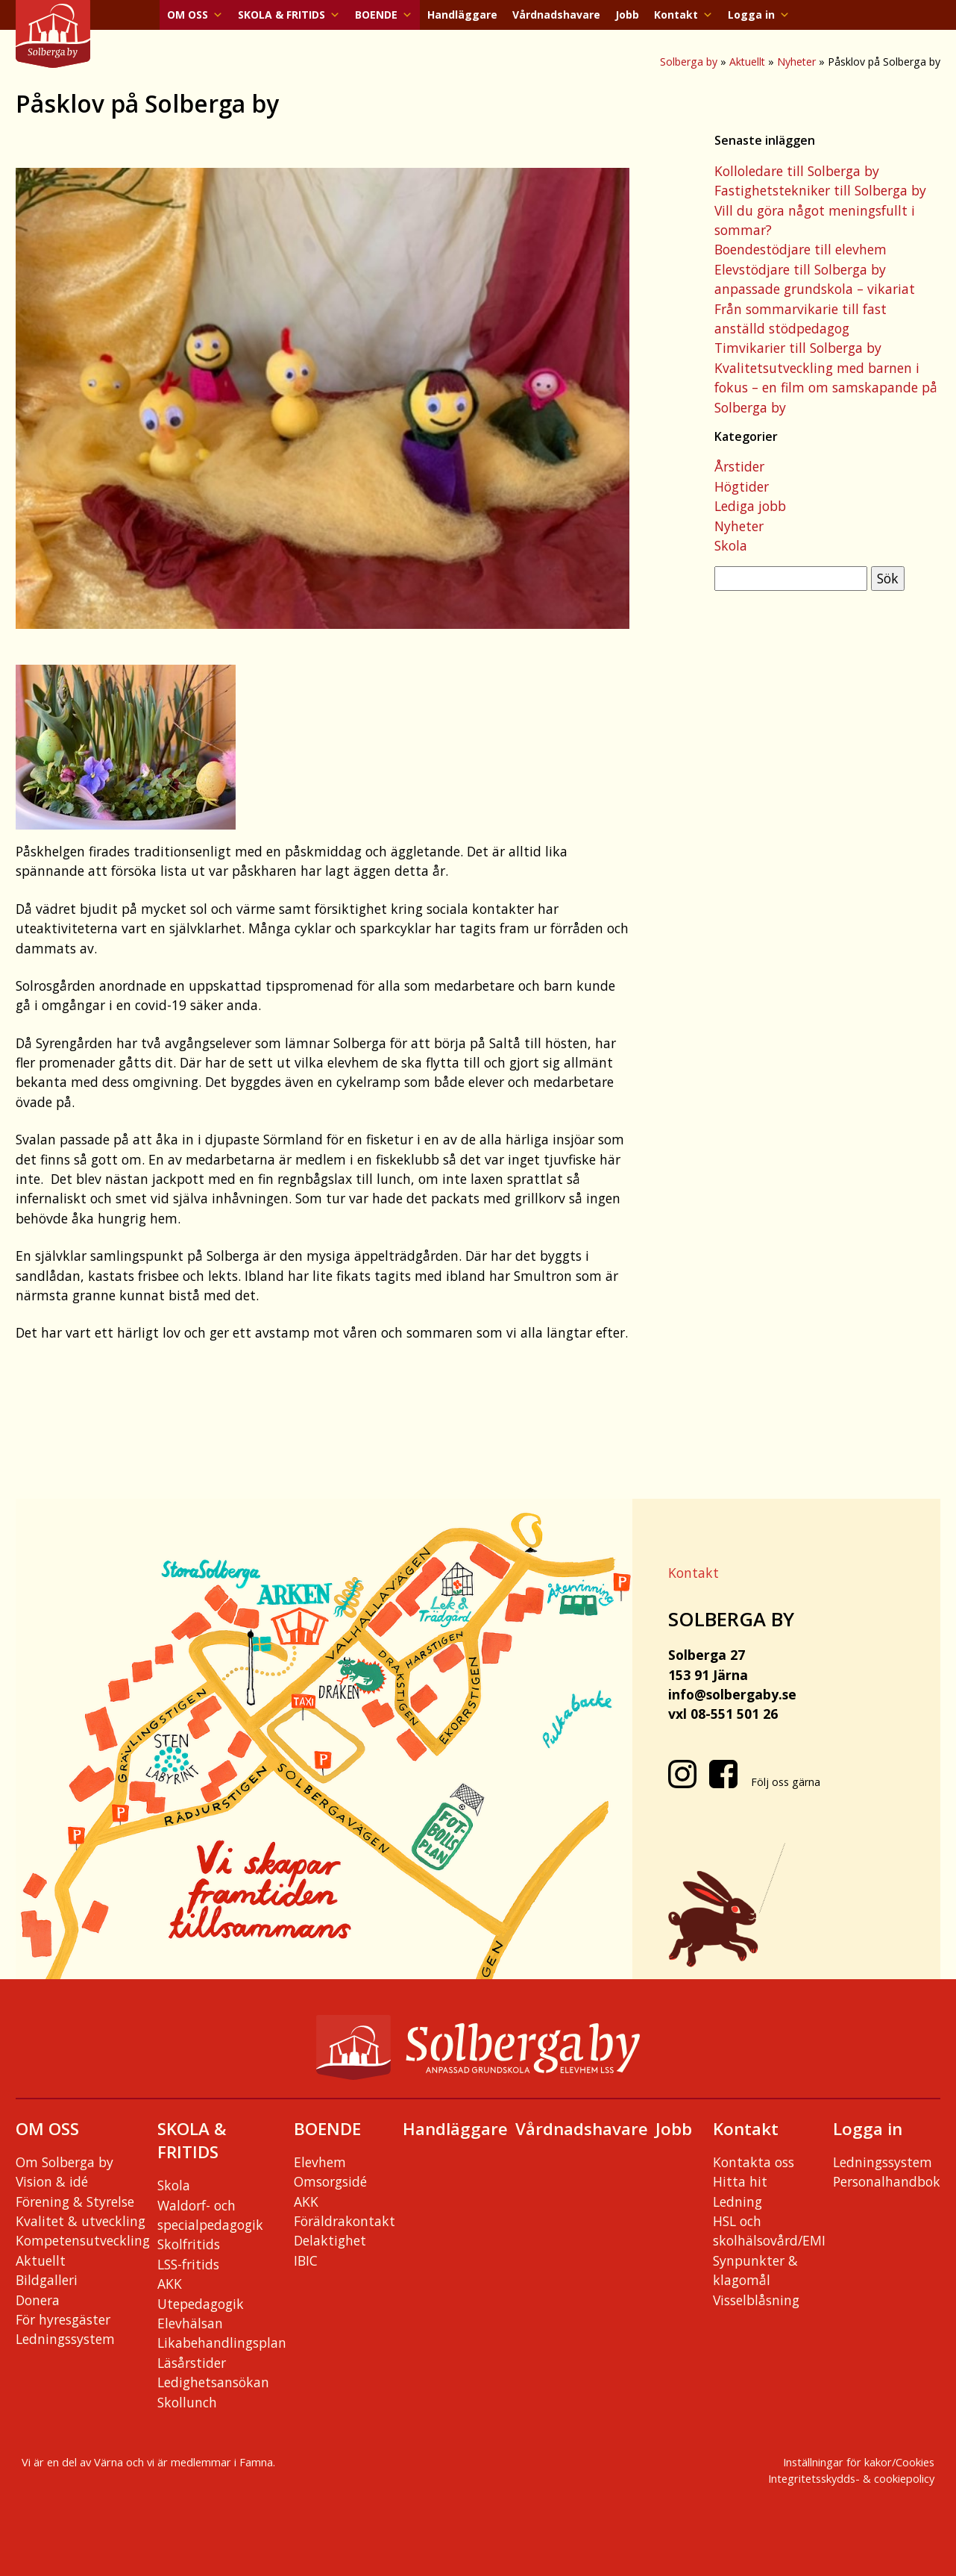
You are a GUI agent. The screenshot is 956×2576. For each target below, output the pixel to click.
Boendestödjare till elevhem (800, 249)
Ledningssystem (65, 2339)
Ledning (737, 2201)
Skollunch (187, 2402)
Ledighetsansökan (213, 2382)
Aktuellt (747, 61)
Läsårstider (191, 2363)
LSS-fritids (188, 2264)
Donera (38, 2300)
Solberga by (688, 61)
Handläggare (462, 14)
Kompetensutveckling (83, 2240)
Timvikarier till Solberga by (797, 348)
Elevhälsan (190, 2323)
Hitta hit (740, 2181)
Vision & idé (52, 2181)
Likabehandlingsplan (221, 2342)
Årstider (739, 466)
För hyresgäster (63, 2319)
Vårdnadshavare (556, 14)
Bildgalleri (47, 2280)
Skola (730, 545)
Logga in (759, 14)
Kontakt (683, 14)
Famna (256, 2461)
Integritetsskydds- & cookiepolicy (851, 2478)
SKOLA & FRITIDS (289, 14)
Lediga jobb (750, 506)
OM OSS (195, 14)
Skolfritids (188, 2244)
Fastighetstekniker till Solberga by (820, 190)
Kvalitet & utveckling (80, 2221)
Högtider (741, 486)
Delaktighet (330, 2240)
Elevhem (320, 2162)
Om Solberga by (64, 2162)
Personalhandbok (886, 2181)
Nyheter (796, 61)
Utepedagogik (200, 2304)
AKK (169, 2284)
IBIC (306, 2260)
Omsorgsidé (330, 2181)
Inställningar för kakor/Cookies (858, 2461)
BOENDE (383, 14)
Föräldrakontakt (344, 2221)
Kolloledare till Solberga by (796, 171)
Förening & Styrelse (75, 2201)
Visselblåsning (756, 2300)
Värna (108, 2461)
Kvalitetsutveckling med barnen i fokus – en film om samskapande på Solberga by (825, 387)
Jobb (627, 14)
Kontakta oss (753, 2162)
